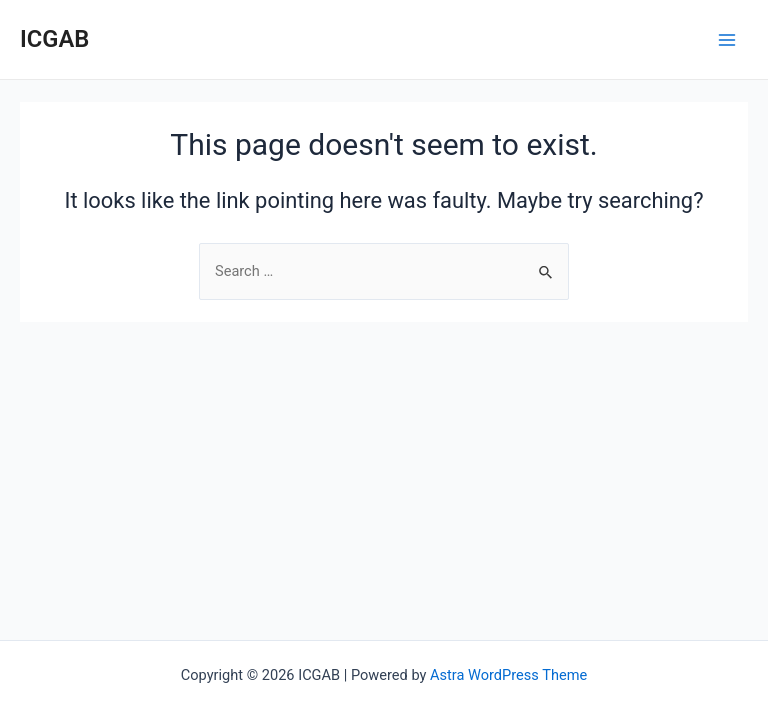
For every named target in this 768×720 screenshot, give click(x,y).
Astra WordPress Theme (508, 675)
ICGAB (54, 39)
